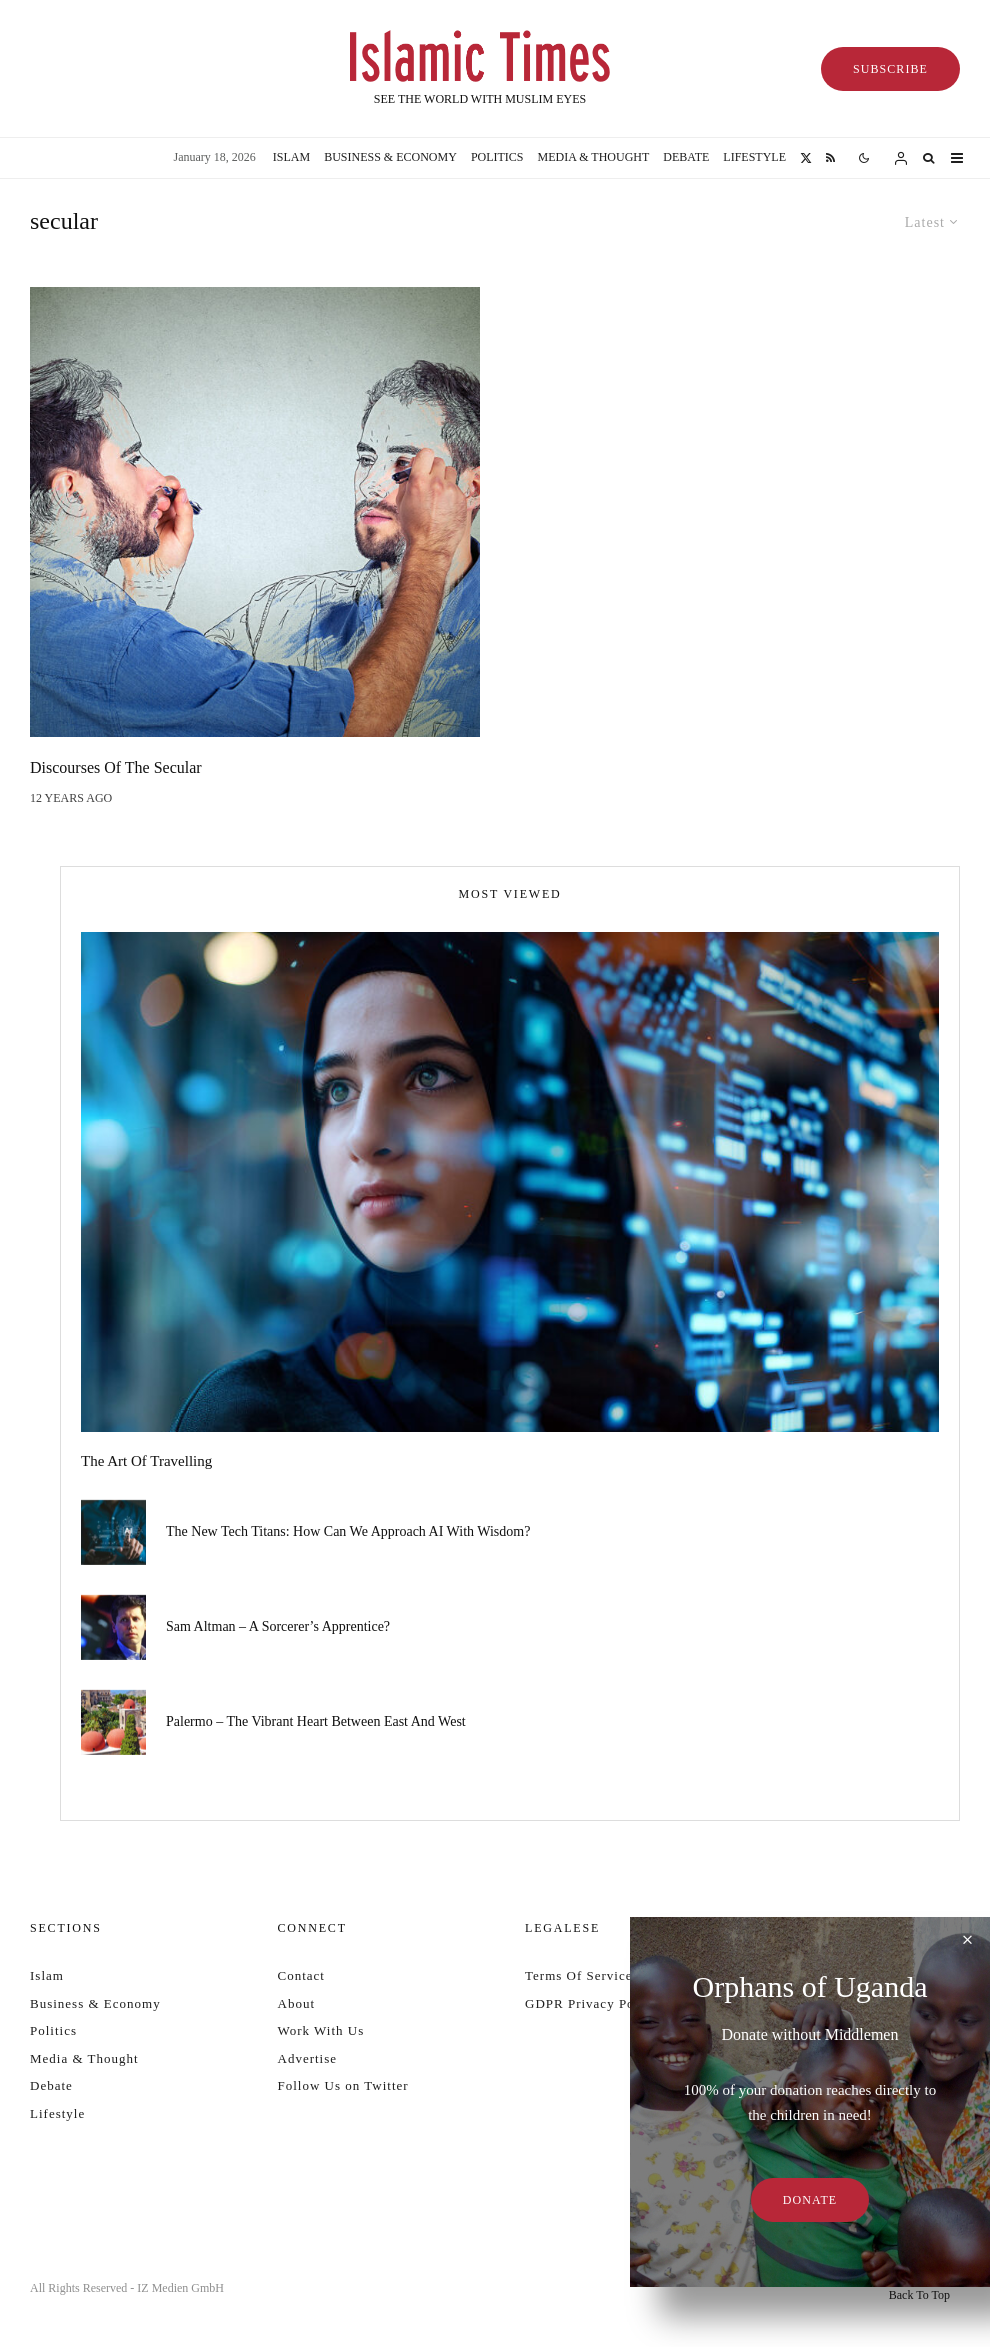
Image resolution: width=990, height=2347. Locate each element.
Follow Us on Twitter (343, 2085)
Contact (301, 1975)
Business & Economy (390, 157)
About (297, 2003)
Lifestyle (754, 157)
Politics (497, 157)
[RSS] (830, 158)
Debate (686, 157)
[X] (806, 158)
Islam (291, 157)
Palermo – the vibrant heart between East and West (316, 1726)
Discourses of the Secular (116, 767)
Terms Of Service (579, 1975)
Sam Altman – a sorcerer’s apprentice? (278, 1627)
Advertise (308, 2058)
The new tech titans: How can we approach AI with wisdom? (348, 1531)
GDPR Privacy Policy (591, 2003)
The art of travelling (146, 1461)
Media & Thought (594, 157)
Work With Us (321, 2030)
